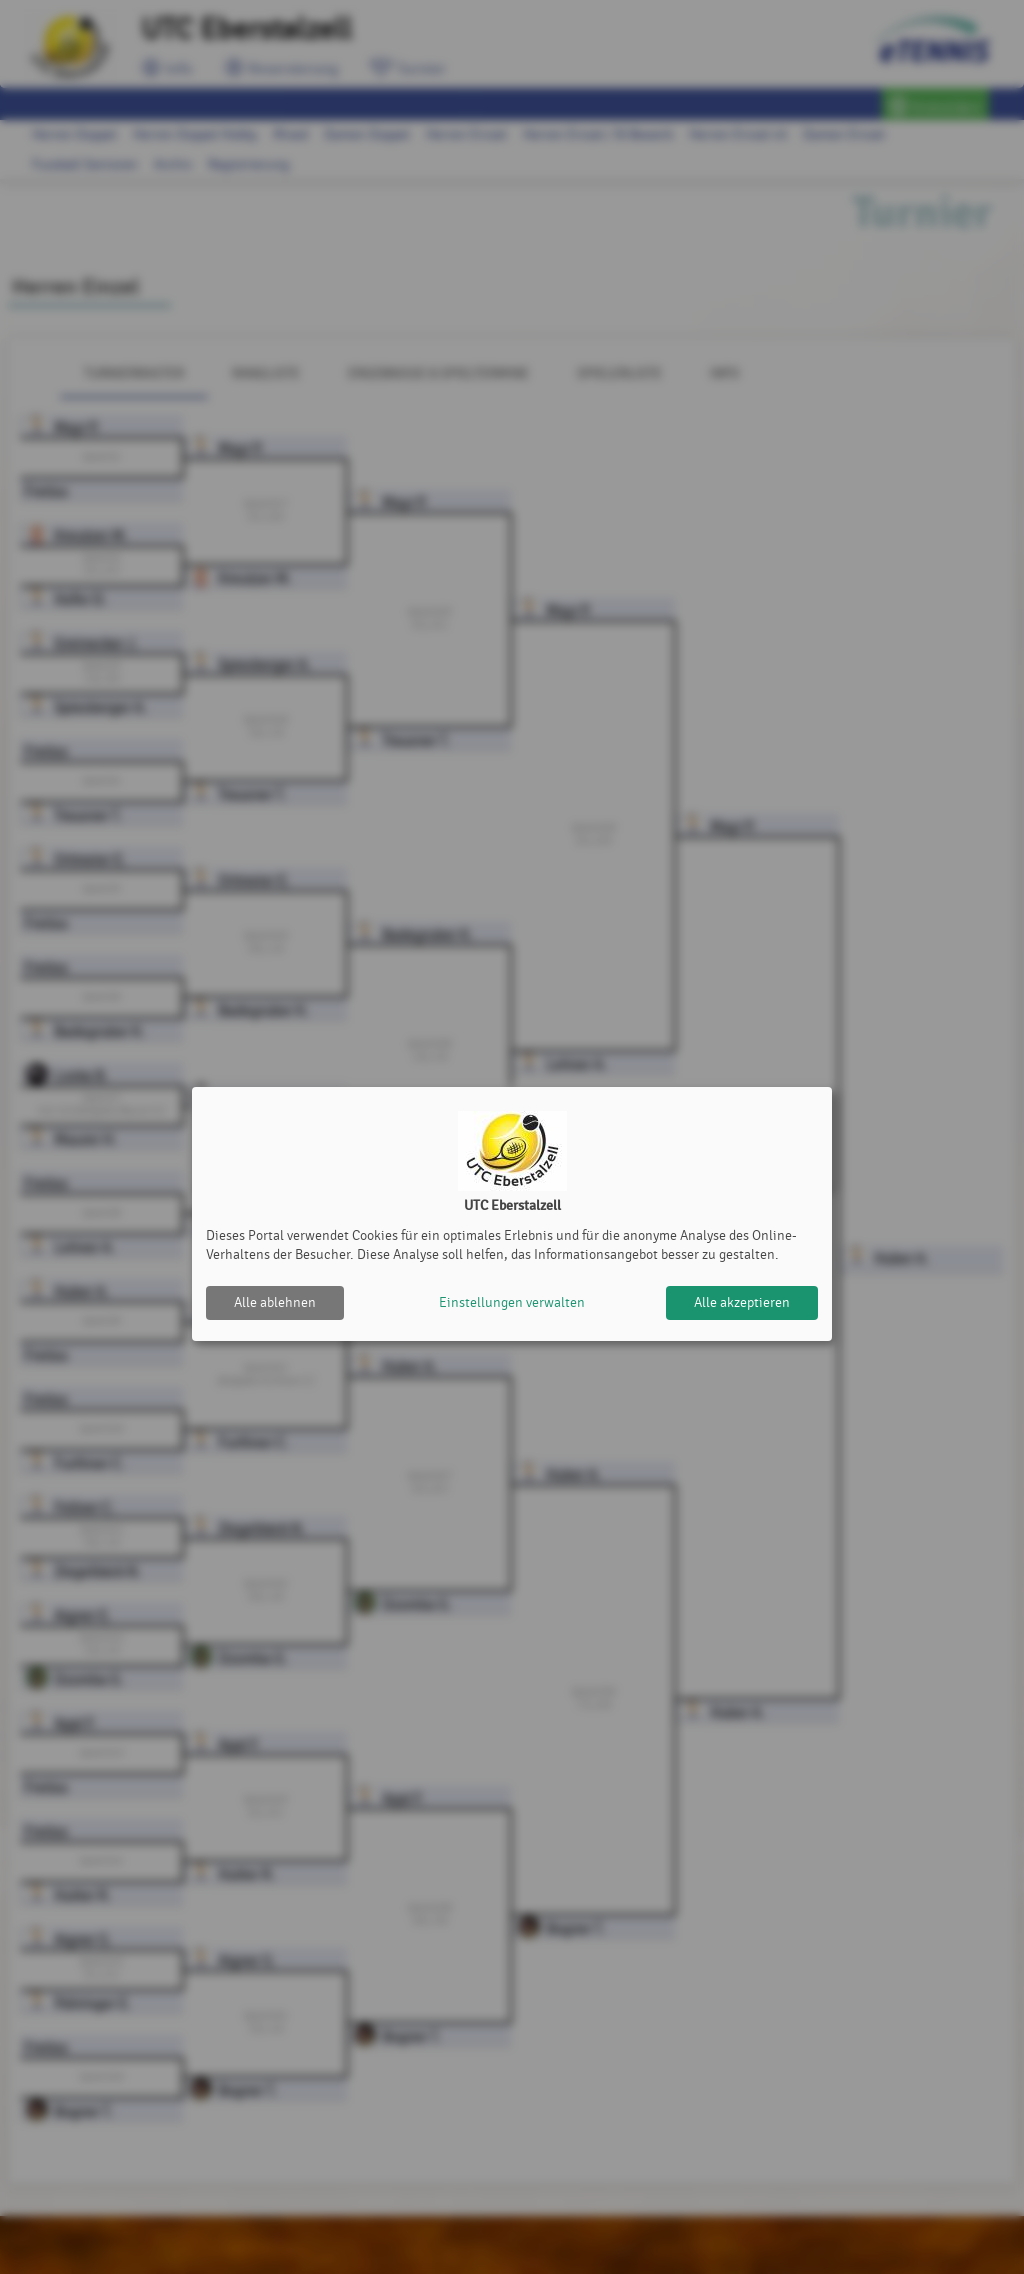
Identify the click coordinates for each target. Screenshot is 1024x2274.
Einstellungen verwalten (512, 1302)
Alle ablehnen (275, 1302)
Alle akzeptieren (742, 1302)
